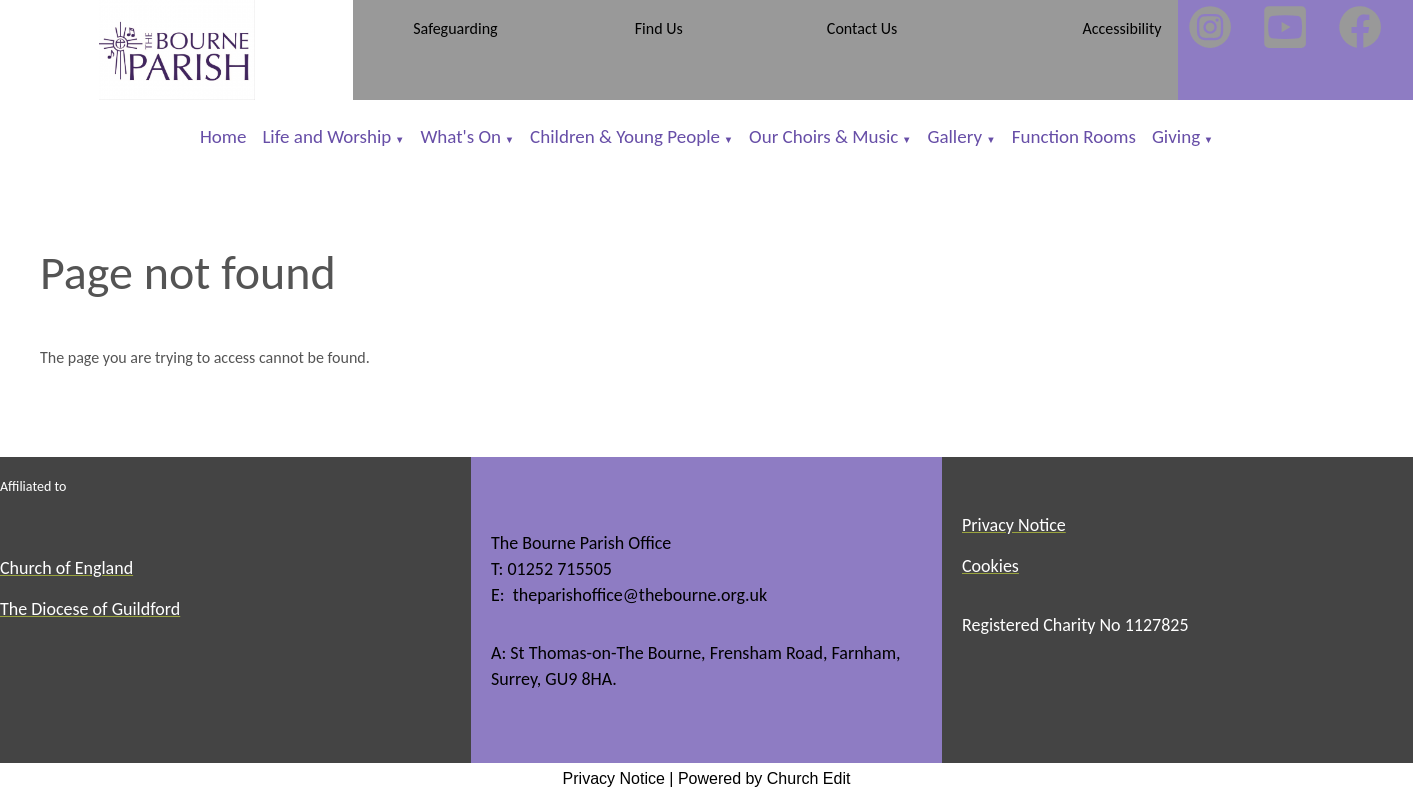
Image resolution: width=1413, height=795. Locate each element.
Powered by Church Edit (764, 778)
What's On (460, 136)
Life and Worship (326, 136)
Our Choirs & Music (823, 136)
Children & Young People (625, 136)
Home (223, 136)
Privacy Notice (614, 778)
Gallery (956, 136)
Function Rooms (1074, 136)
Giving (1176, 136)
